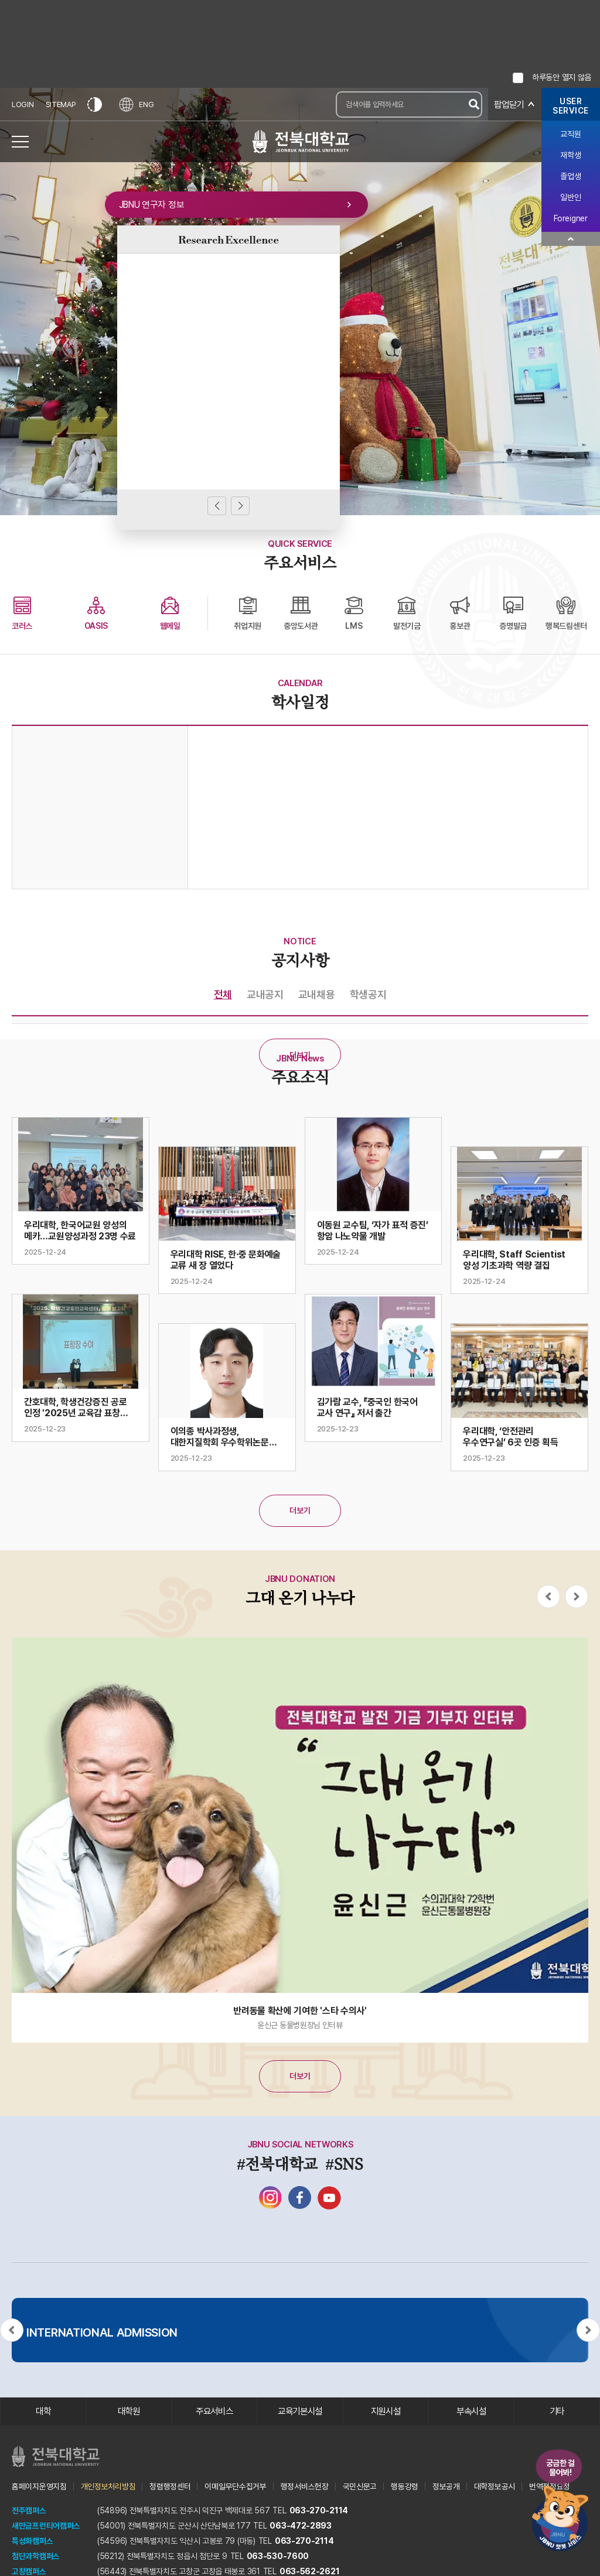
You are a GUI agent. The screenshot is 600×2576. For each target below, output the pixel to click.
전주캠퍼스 (29, 2511)
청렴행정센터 (169, 2487)
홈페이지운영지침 (39, 2487)
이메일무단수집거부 (235, 2487)
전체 (223, 994)
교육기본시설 (300, 2411)
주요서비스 (215, 2411)
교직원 (570, 134)
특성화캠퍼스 (32, 2541)
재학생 (570, 155)
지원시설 (386, 2411)
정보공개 (446, 2487)
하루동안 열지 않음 (561, 77)
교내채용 (316, 994)
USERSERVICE (571, 106)
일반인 (570, 197)
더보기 (299, 1055)
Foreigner (570, 218)
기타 (557, 2411)
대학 (43, 2411)
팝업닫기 (508, 104)
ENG (137, 104)
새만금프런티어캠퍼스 (46, 2526)
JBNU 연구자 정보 (228, 207)
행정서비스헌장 (305, 2487)
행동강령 (404, 2487)
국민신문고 (360, 2487)
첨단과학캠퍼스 (36, 2556)
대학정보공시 (494, 2487)
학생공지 (368, 994)
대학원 (129, 2411)
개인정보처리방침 (108, 2487)
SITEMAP (61, 104)
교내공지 (265, 994)
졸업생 (570, 176)
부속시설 (471, 2411)
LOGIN (23, 104)
